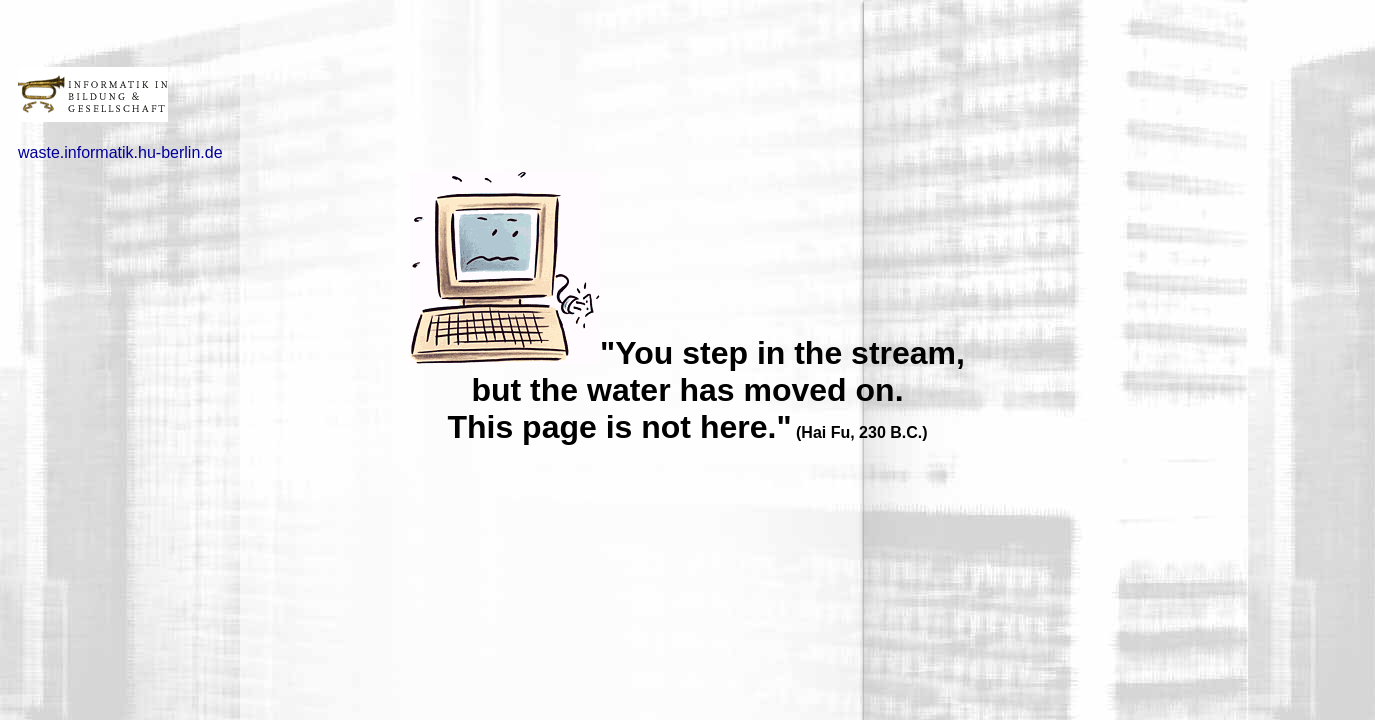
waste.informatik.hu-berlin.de (120, 152)
